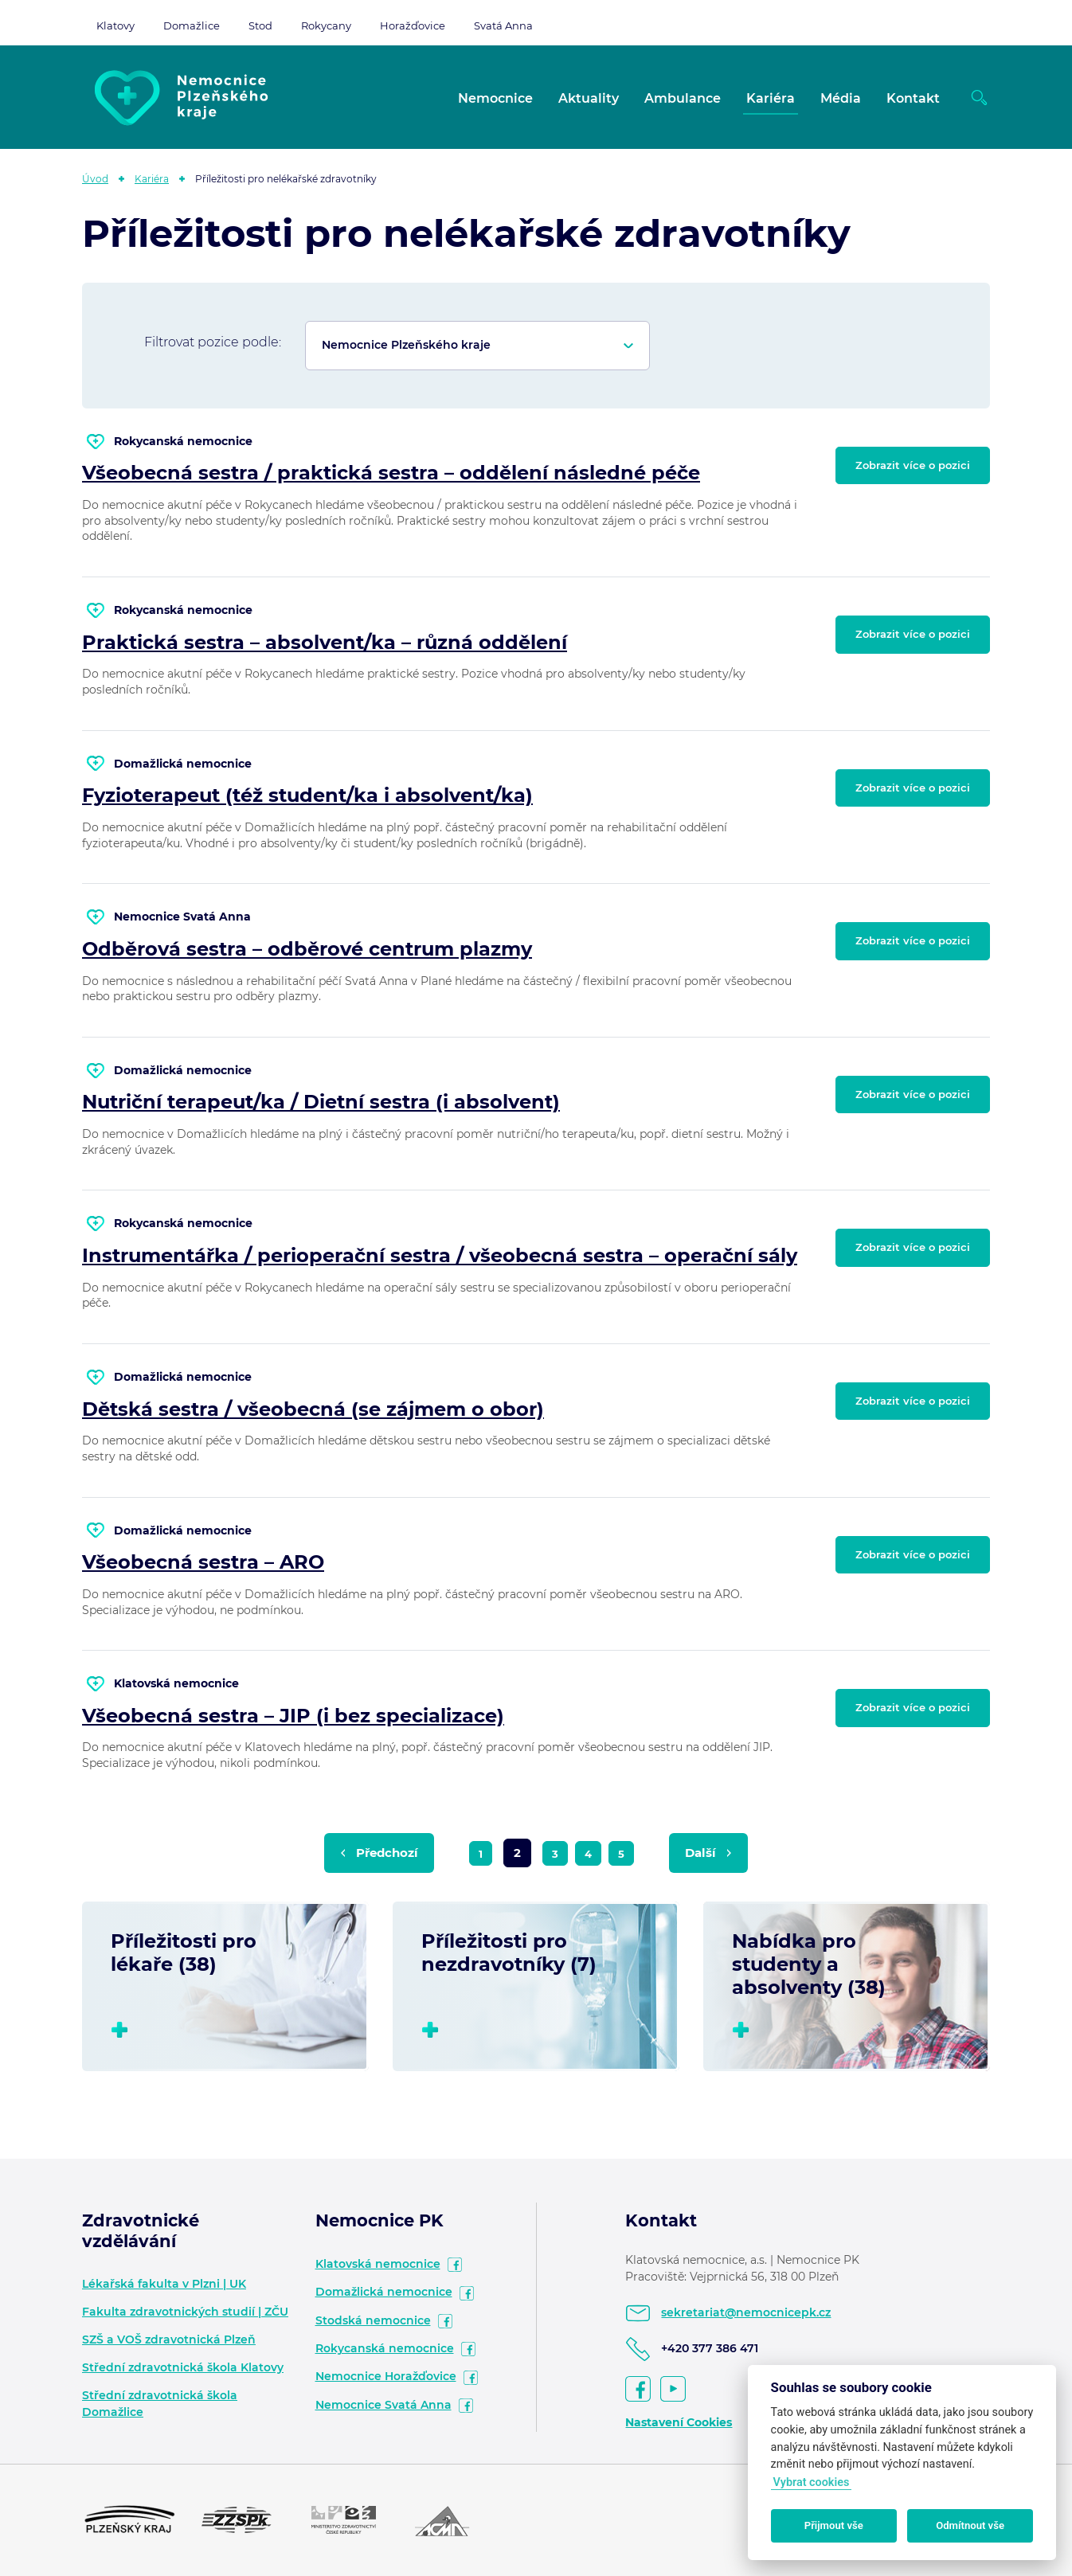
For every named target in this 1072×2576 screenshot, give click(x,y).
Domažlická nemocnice (383, 2292)
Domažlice (191, 25)
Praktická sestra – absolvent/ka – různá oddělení (324, 642)
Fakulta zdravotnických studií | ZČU (185, 2311)
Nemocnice (495, 98)
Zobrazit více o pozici (912, 465)
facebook (455, 2265)
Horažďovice (412, 25)
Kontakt (913, 98)
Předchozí (387, 1852)
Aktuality (588, 98)
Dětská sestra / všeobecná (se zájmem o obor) (313, 1409)
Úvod (95, 179)
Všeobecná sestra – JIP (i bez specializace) (293, 1715)
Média (840, 98)
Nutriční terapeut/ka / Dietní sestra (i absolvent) (321, 1101)
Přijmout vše (833, 2525)
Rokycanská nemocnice (384, 2348)
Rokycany (326, 25)
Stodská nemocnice (373, 2320)
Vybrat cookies (811, 2482)
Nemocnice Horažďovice (385, 2376)
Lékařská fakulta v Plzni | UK (164, 2284)
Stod (260, 25)
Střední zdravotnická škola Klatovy (183, 2367)
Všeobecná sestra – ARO (203, 1561)
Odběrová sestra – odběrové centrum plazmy (307, 948)
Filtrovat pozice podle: (212, 342)
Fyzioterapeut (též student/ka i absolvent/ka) (307, 795)
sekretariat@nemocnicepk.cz (746, 2312)
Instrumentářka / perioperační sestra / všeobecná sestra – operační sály (439, 1255)
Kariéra (770, 98)
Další (700, 1852)
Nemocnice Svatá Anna (383, 2405)
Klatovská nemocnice (377, 2264)
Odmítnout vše (970, 2525)
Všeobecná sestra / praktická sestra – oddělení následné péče (391, 472)
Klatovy (115, 25)
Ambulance (682, 98)
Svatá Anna (503, 25)
